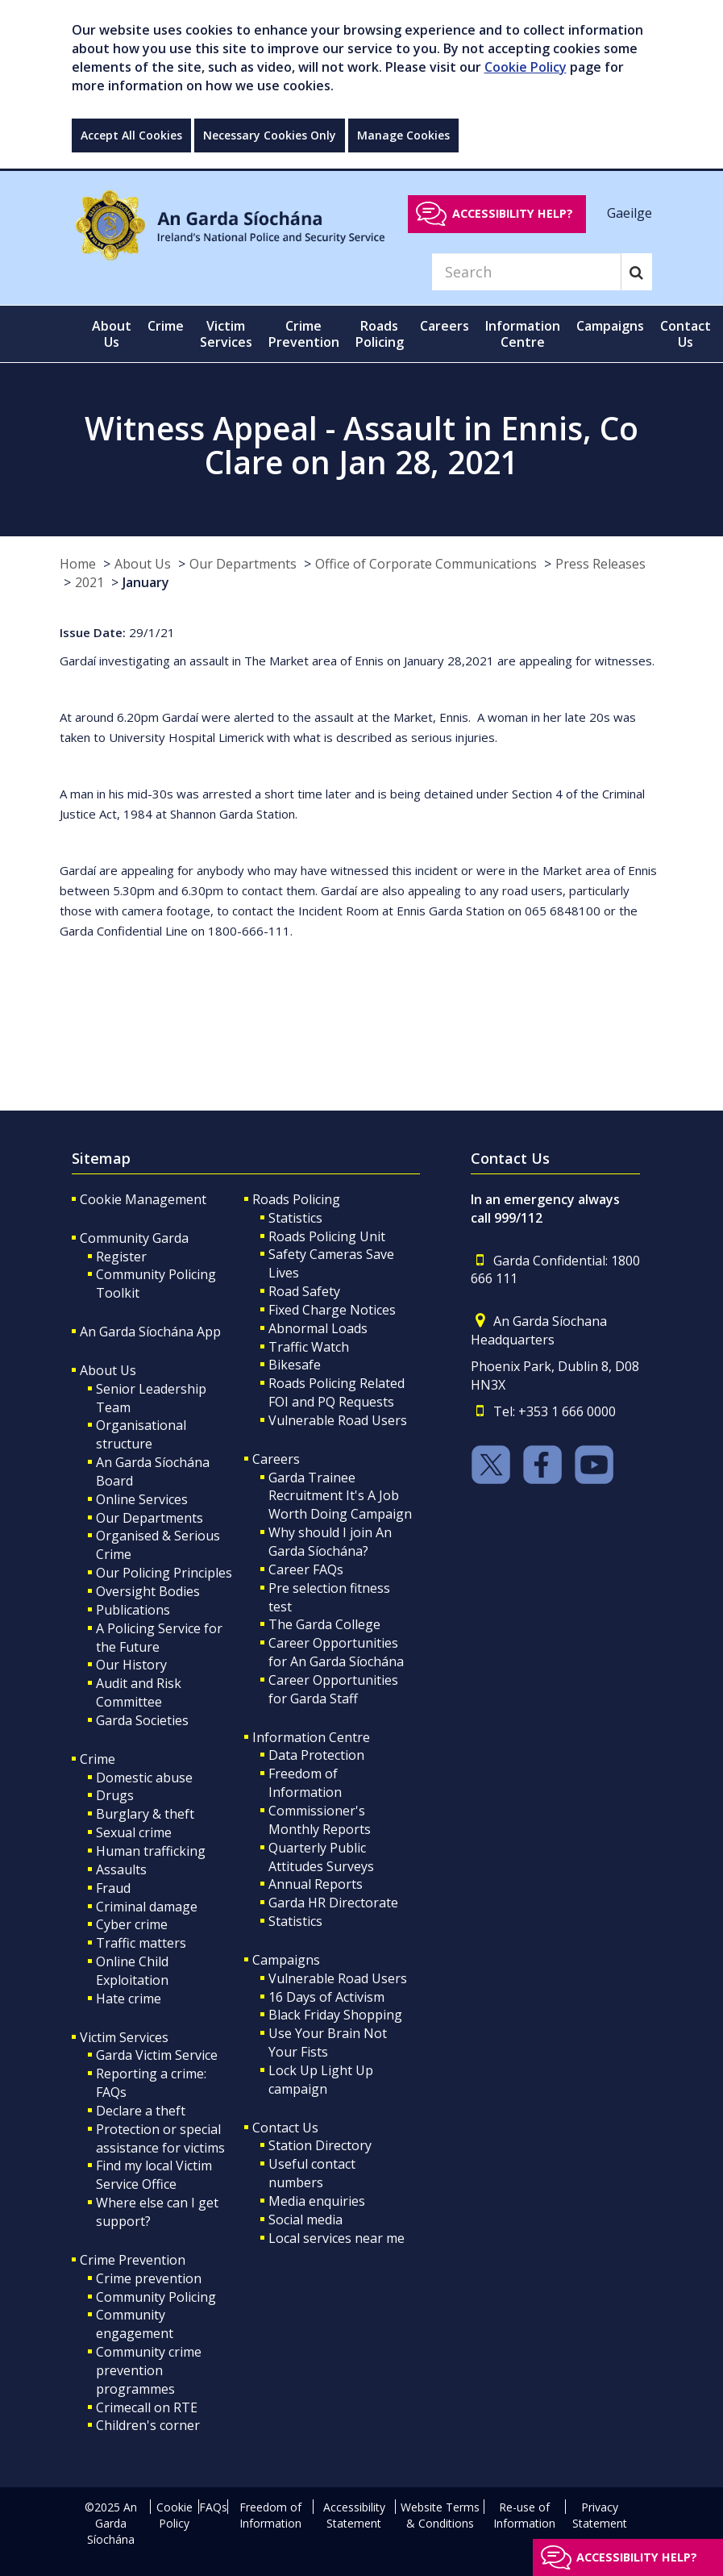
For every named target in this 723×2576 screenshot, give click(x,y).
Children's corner (148, 2425)
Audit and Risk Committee (138, 1692)
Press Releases (600, 564)
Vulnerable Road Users (337, 1420)
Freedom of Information (305, 1783)
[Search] (526, 271)
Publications (133, 1610)
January (146, 582)
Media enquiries (316, 2201)
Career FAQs (305, 1569)
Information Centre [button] (522, 334)
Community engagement (134, 2324)
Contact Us (285, 2127)
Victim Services (124, 2037)
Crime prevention (149, 2278)
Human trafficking (151, 1851)
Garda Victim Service (157, 2055)
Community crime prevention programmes (149, 2370)
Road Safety (304, 1291)
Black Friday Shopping (335, 2015)
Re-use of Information (524, 2515)
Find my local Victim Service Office (154, 2175)
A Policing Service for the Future (159, 1637)
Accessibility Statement (354, 2515)
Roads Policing (296, 1199)
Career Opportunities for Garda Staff (333, 1689)
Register (121, 1256)
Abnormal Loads (318, 1328)
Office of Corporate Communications (426, 564)
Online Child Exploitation (132, 1971)
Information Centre (311, 1737)
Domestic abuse (144, 1777)
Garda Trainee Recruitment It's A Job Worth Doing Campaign (340, 1496)
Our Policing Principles (164, 1573)
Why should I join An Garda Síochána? (330, 1542)
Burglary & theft (145, 1814)
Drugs (115, 1795)
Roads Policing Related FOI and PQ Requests (336, 1392)
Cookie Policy (525, 67)
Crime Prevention (132, 2260)
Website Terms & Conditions (440, 2515)
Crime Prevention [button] (303, 334)
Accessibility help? (512, 213)
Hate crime (128, 1998)
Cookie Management (143, 1199)
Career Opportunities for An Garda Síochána (336, 1652)
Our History (131, 1665)
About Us (142, 564)
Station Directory (320, 2145)
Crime (97, 1759)
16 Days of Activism (326, 1997)
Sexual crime (134, 1832)
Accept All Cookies (131, 135)
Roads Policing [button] (379, 334)
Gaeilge (629, 213)
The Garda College (324, 1624)
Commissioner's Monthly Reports (319, 1820)
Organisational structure (141, 1434)
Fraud (113, 1888)
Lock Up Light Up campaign (320, 2079)
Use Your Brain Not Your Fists (327, 2042)
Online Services (142, 1499)
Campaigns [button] (610, 326)
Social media (305, 2219)
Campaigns (286, 1960)
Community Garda (134, 1238)
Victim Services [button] (226, 334)
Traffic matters (141, 1943)
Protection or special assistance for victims (160, 2138)
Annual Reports (315, 1884)
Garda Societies (142, 1720)
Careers (276, 1459)
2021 (89, 582)
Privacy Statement (599, 2515)
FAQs (213, 2507)
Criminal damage (146, 1906)
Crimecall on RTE (146, 2407)
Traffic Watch (308, 1347)
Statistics (295, 1218)
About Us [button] (111, 334)
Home (78, 564)
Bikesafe (294, 1364)
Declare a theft (140, 2111)
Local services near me (336, 2238)
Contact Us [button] (685, 334)
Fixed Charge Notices (332, 1310)
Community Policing (156, 2297)
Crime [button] (166, 326)
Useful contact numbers (311, 2173)
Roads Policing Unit (326, 1236)
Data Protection (316, 1755)
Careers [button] (444, 326)
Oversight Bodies (148, 1591)
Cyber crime (132, 1924)
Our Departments (243, 564)
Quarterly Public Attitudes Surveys (321, 1857)
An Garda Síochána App (150, 1331)
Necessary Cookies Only (269, 135)
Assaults (121, 1869)
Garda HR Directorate (333, 1902)
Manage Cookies (403, 135)
